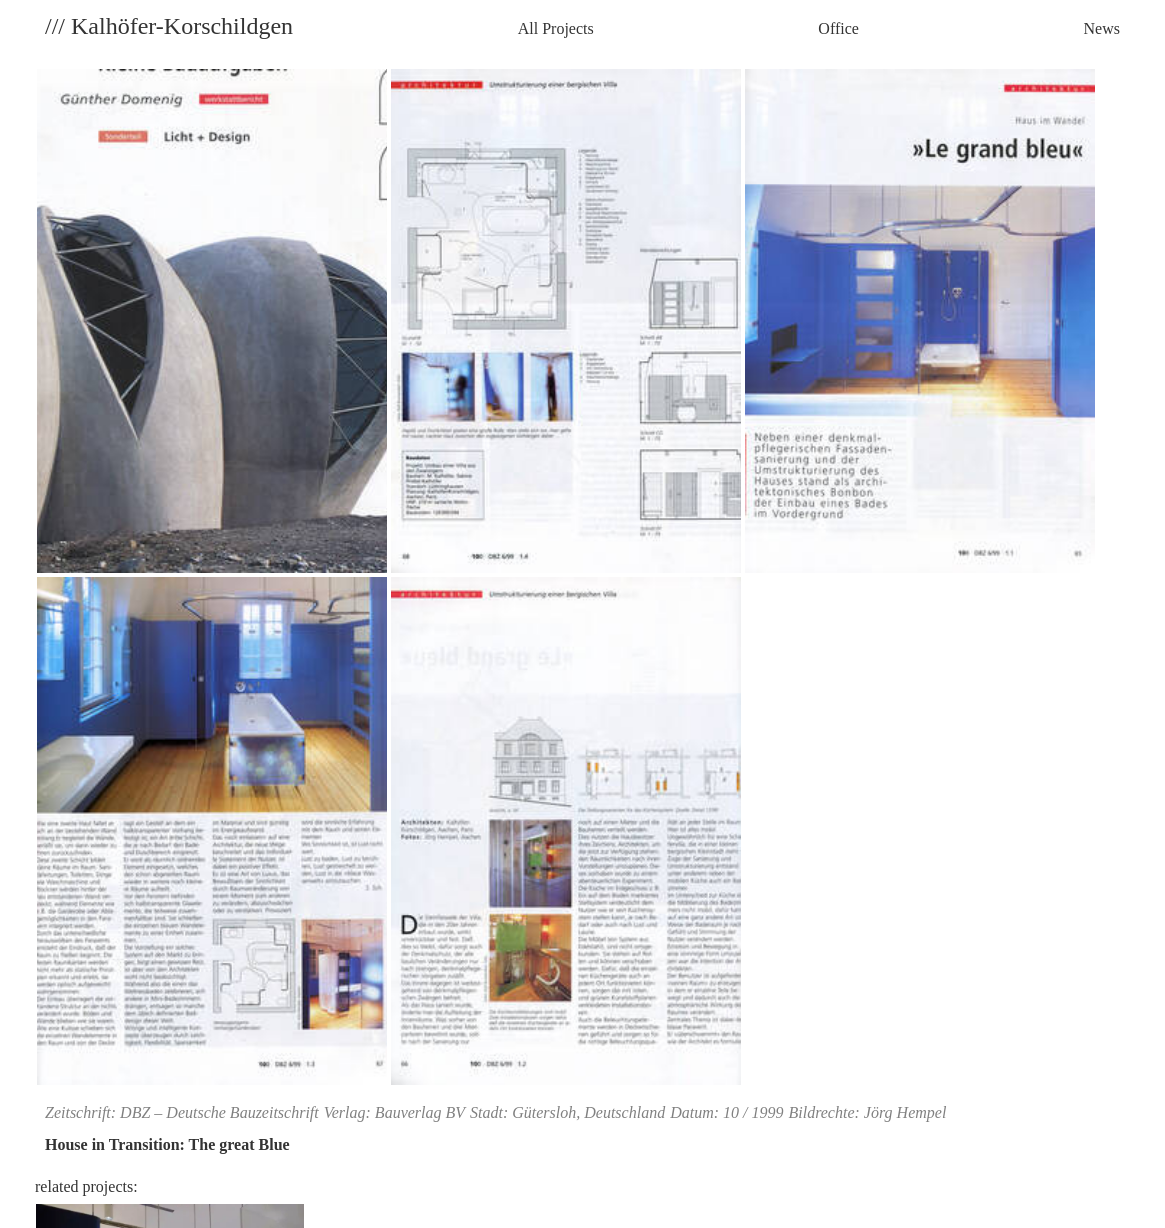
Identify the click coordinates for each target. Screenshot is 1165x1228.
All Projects (556, 28)
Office (838, 28)
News (1102, 28)
